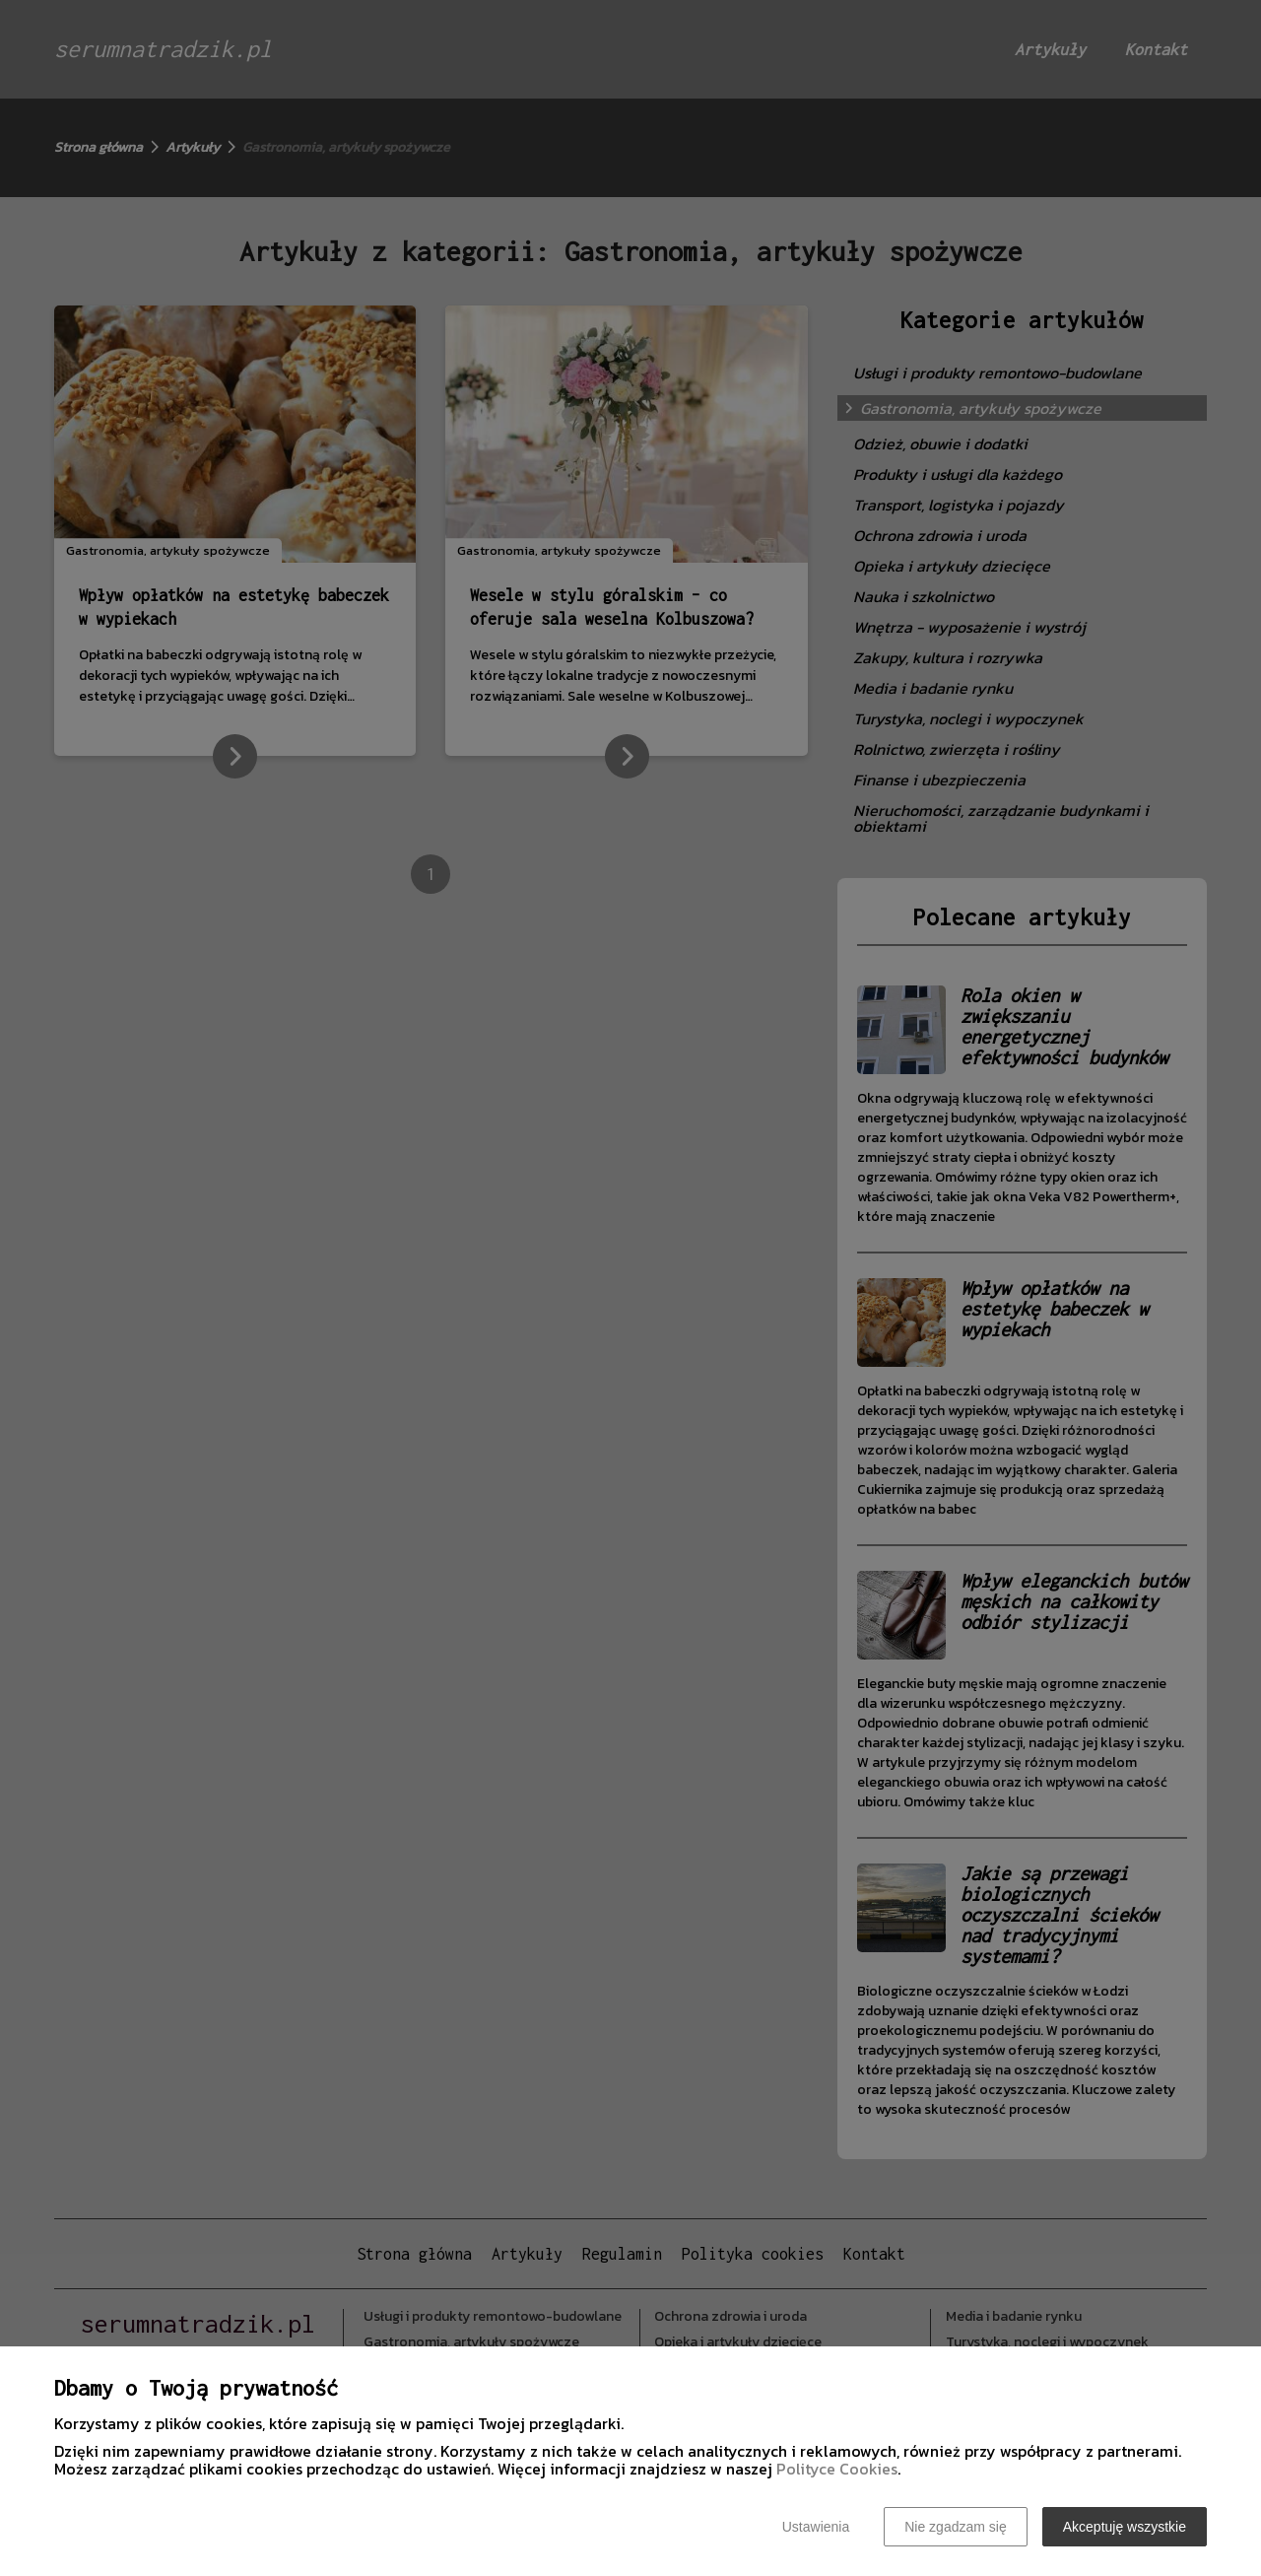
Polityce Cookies (836, 2468)
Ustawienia (815, 2527)
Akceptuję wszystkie (1124, 2527)
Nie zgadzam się (955, 2527)
